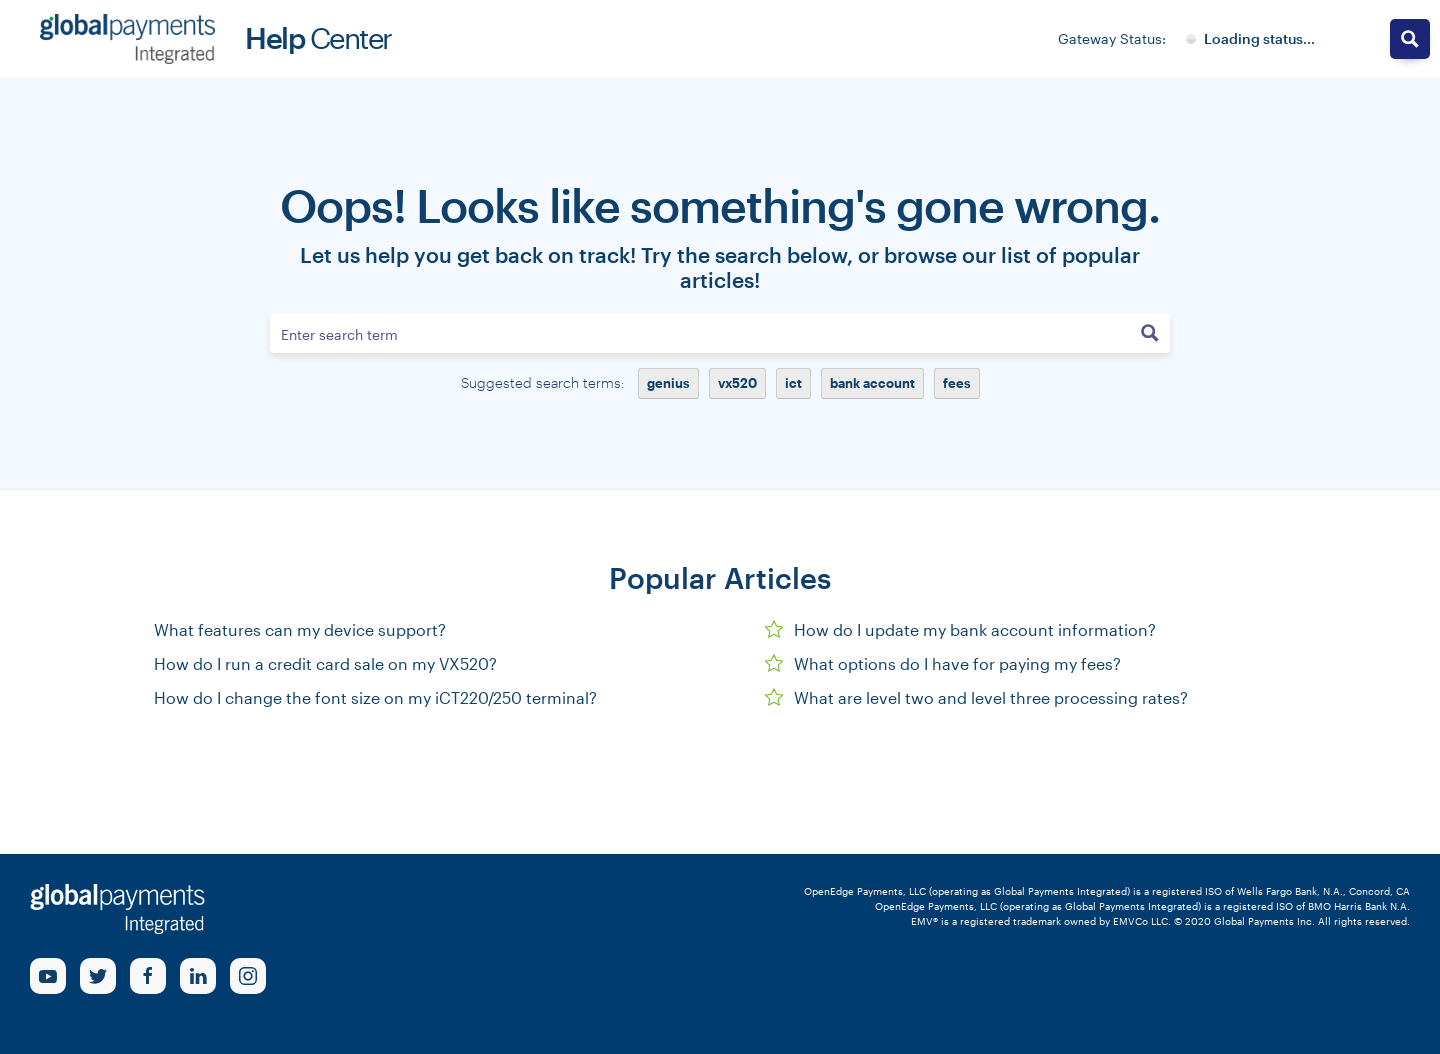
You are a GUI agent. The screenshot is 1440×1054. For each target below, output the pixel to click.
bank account (872, 383)
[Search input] (701, 333)
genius (668, 383)
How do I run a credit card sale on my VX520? (325, 663)
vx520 (737, 383)
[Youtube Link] (48, 976)
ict (793, 383)
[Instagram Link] (248, 976)
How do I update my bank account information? (960, 629)
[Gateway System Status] (1250, 39)
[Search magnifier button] (1150, 333)
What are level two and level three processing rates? (976, 697)
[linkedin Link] (198, 976)
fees (957, 383)
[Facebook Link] (148, 976)
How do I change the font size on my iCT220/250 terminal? (375, 697)
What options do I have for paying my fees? (942, 663)
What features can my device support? (300, 629)
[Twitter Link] (98, 976)
